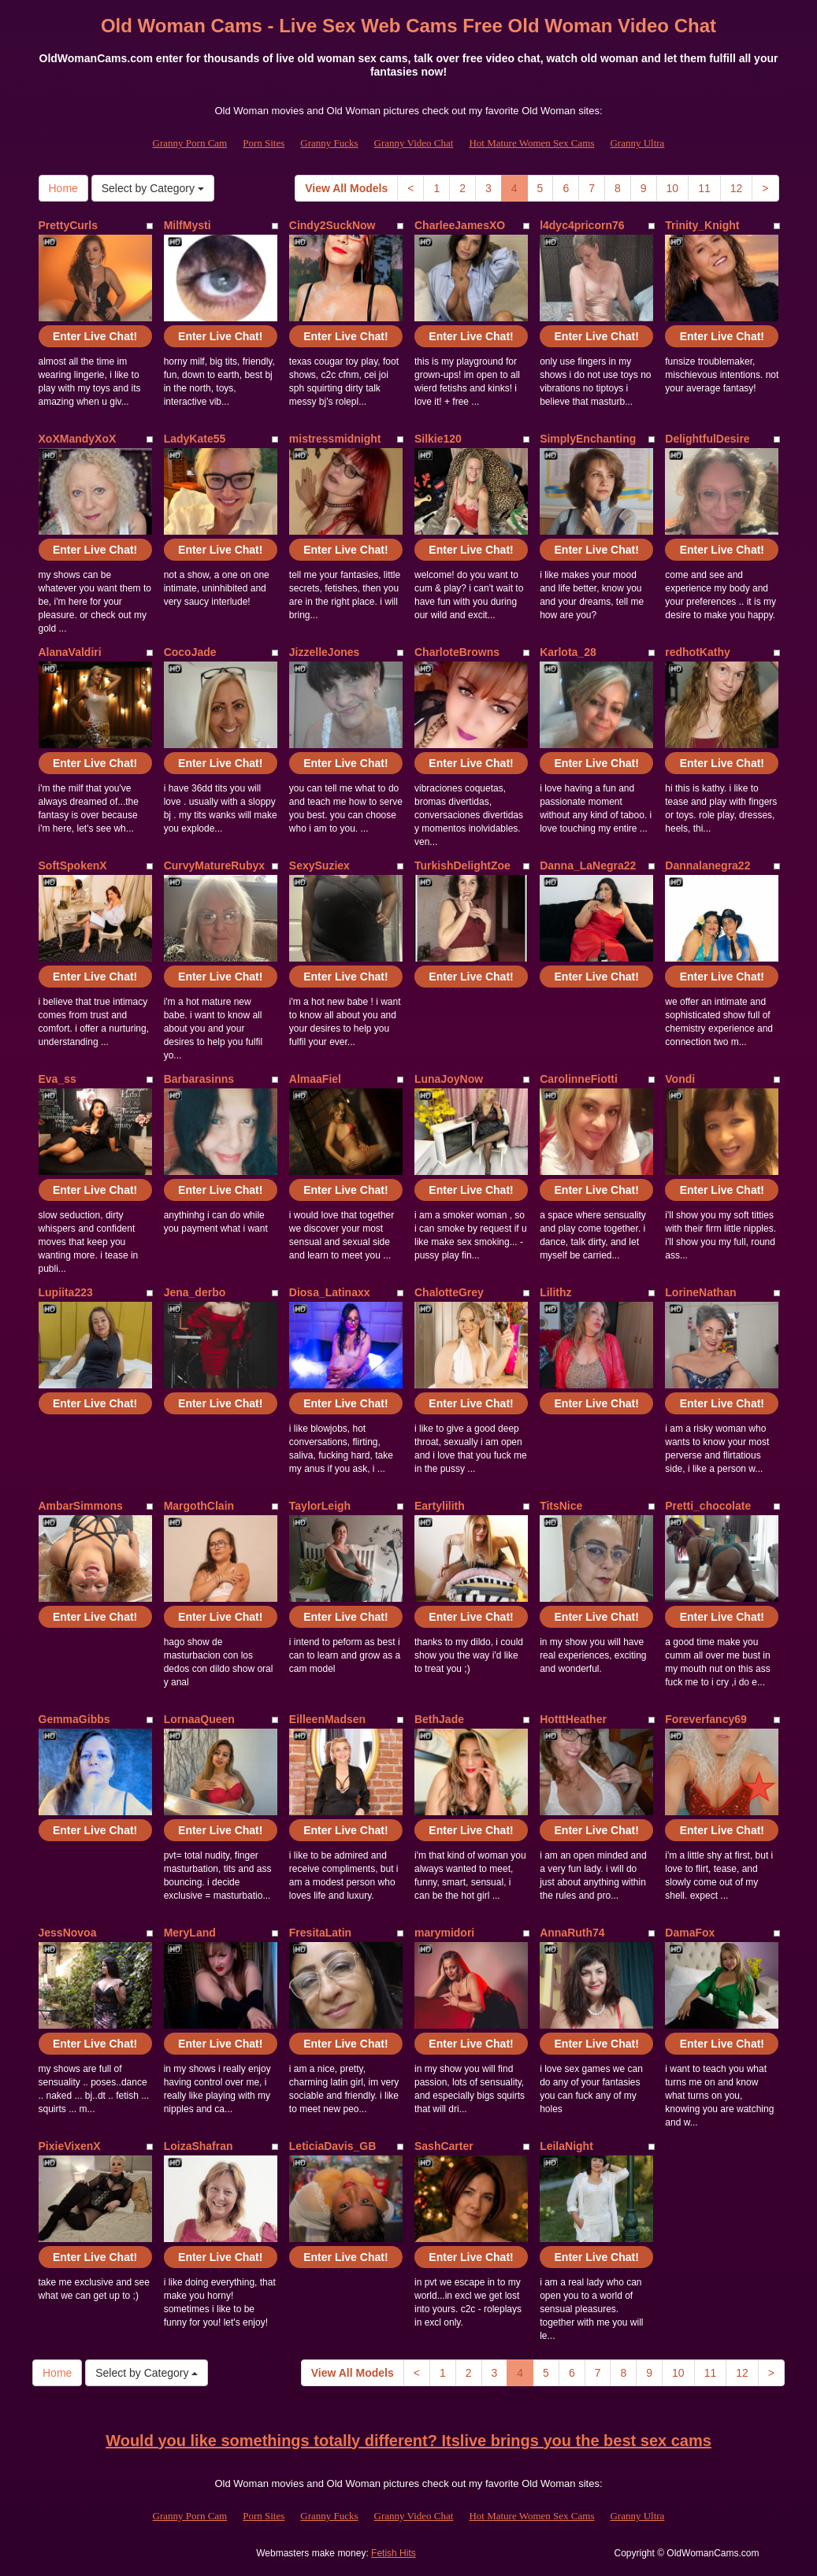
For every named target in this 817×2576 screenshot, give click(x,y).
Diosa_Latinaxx (329, 1292)
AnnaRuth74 (572, 1932)
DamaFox (690, 1932)
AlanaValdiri (70, 652)
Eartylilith (439, 1505)
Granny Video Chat (414, 143)
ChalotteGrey (449, 1292)
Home (63, 188)
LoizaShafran (198, 2146)
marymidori (444, 1932)
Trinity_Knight (702, 225)
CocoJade (190, 652)
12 (736, 188)
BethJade (439, 1719)
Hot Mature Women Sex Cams (531, 143)
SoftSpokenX (73, 865)
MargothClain (199, 1505)
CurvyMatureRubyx (214, 865)
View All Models (346, 188)
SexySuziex (319, 865)
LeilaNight (566, 2146)
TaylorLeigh (320, 1505)
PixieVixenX (70, 2146)
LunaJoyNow (448, 1079)
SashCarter (443, 2146)
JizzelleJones (324, 652)
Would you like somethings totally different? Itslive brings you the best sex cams (408, 2440)
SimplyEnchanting (588, 438)
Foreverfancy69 (706, 1719)
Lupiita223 (66, 1292)
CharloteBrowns (456, 652)
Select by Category (153, 188)
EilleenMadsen (327, 1719)
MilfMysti (187, 225)
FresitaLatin (320, 1932)
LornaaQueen (199, 1719)
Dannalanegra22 (707, 865)
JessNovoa (68, 1932)
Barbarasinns (199, 1079)
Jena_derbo (195, 1292)
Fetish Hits (393, 2553)
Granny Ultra (637, 143)
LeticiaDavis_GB (333, 2146)
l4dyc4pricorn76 (582, 225)
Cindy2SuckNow (332, 225)
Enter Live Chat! (95, 336)
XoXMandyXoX (78, 438)
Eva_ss (57, 1079)
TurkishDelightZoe (462, 865)
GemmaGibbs (74, 1719)
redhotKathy (697, 652)
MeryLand (190, 1932)
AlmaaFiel (315, 1079)
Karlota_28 (568, 652)
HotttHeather (573, 1719)
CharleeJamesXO (459, 225)
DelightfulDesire (707, 438)
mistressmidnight (335, 438)
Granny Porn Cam (190, 143)
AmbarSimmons (81, 1505)
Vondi (680, 1079)
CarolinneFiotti (579, 1079)
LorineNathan (700, 1292)
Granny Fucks (329, 143)
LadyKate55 (195, 438)
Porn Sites (263, 143)
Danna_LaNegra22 (588, 865)
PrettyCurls (68, 225)
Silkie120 (438, 438)
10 (673, 188)
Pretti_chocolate (708, 1505)
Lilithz (555, 1292)
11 (704, 188)
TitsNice (561, 1505)
